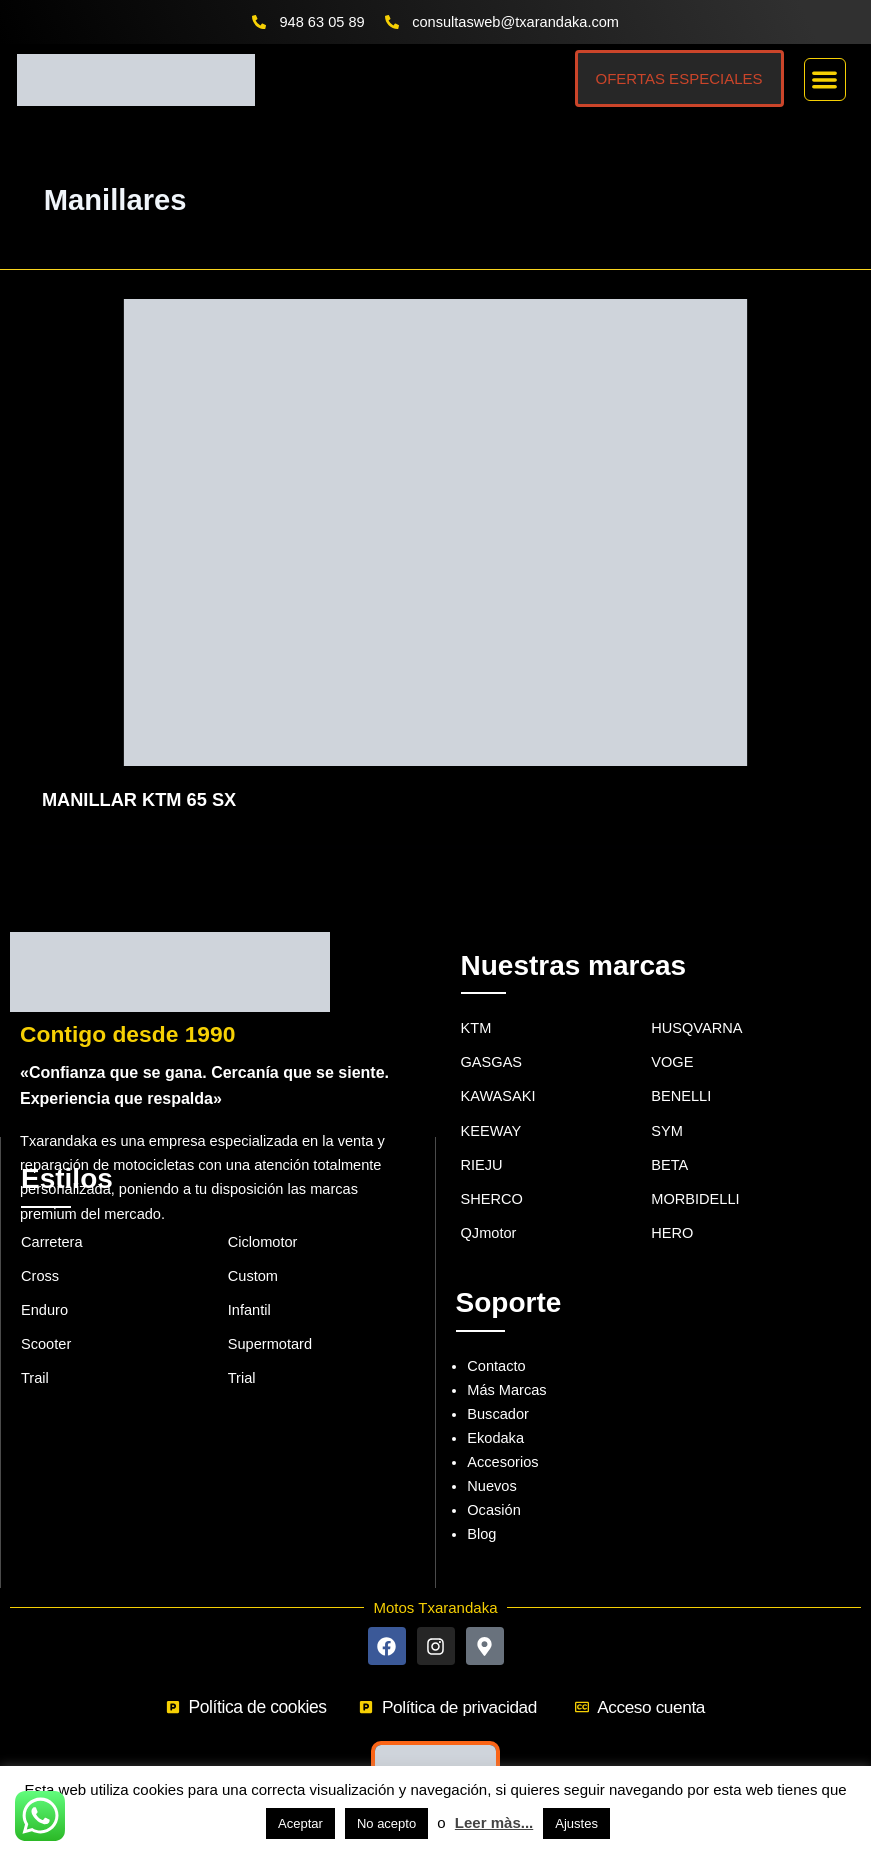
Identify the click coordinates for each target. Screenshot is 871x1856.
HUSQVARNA (696, 1000)
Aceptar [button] (300, 1823)
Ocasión (493, 1482)
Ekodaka (495, 1410)
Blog (481, 1506)
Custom (253, 1248)
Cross (40, 1248)
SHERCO (492, 1171)
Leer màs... (494, 1822)
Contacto (496, 1338)
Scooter (46, 1316)
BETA (669, 1137)
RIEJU (482, 1137)
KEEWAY (491, 1103)
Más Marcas (506, 1362)
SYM (667, 1103)
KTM (476, 1000)
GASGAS (492, 1034)
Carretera (52, 1214)
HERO (672, 1205)
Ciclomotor (263, 1214)
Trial (242, 1350)
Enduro (44, 1282)
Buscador (498, 1386)
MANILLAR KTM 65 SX (139, 799)
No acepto (386, 1823)
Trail (35, 1350)
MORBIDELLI (695, 1171)
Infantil (249, 1282)
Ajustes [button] (576, 1823)
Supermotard (270, 1316)
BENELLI (681, 1068)
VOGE (672, 1034)
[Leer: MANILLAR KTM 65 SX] (435, 531)
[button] (825, 79)
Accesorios (502, 1434)
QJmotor (489, 1205)
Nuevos (491, 1458)
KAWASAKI (498, 1068)
